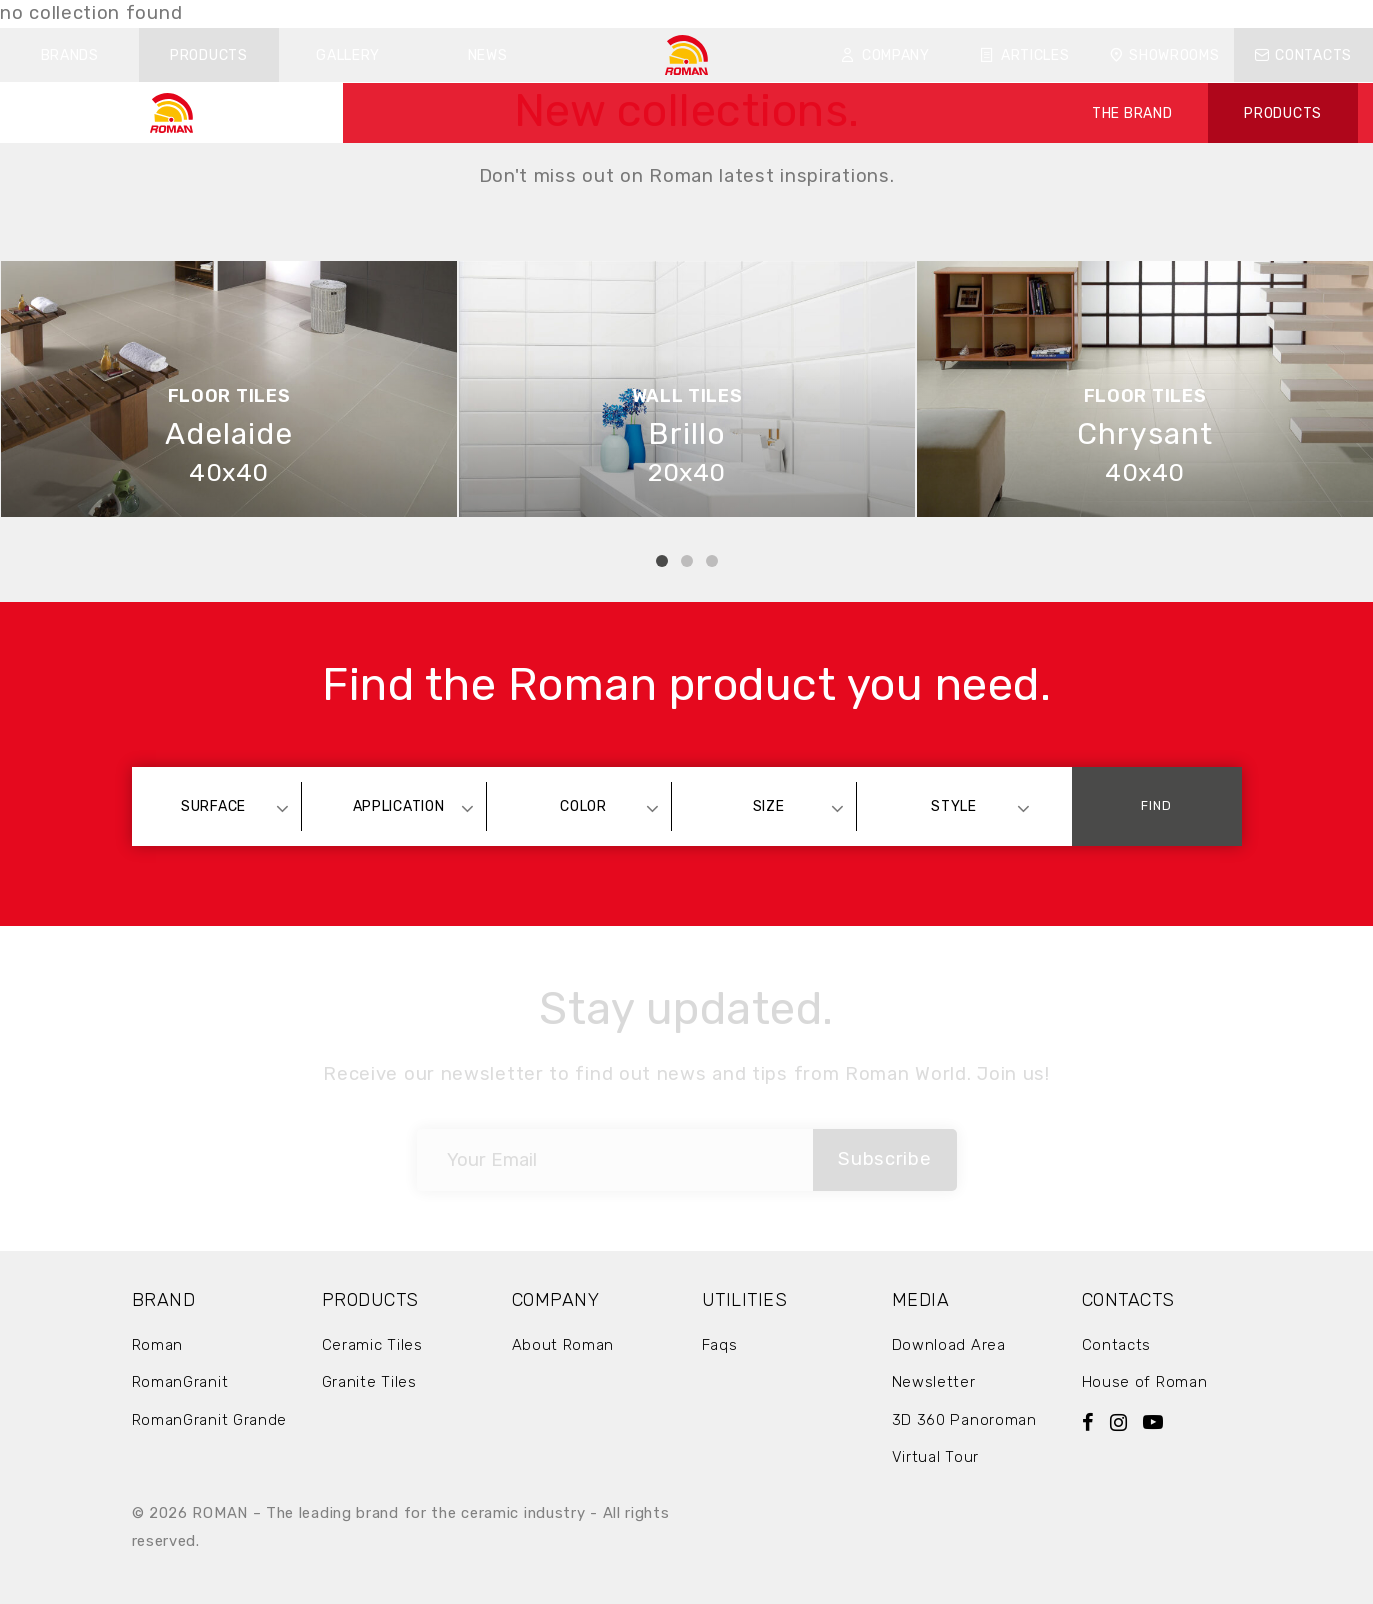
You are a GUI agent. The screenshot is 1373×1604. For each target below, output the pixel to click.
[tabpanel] (229, 389)
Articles (1024, 55)
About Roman (563, 1345)
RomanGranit (180, 1382)
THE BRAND (1132, 113)
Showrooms (1164, 55)
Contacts (1303, 55)
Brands (70, 55)
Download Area (949, 1345)
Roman (158, 1345)
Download (874, 13)
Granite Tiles (369, 1382)
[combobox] (224, 806)
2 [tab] (687, 561)
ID (1053, 13)
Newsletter (934, 1382)
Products (209, 55)
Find (1156, 805)
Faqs (720, 1345)
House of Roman (1145, 1382)
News (488, 55)
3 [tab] (712, 561)
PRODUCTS (1283, 113)
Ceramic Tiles (372, 1345)
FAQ (952, 13)
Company (885, 55)
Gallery (348, 55)
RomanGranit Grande (210, 1420)
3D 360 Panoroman (964, 1420)
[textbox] (224, 806)
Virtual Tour (935, 1457)
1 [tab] (662, 561)
